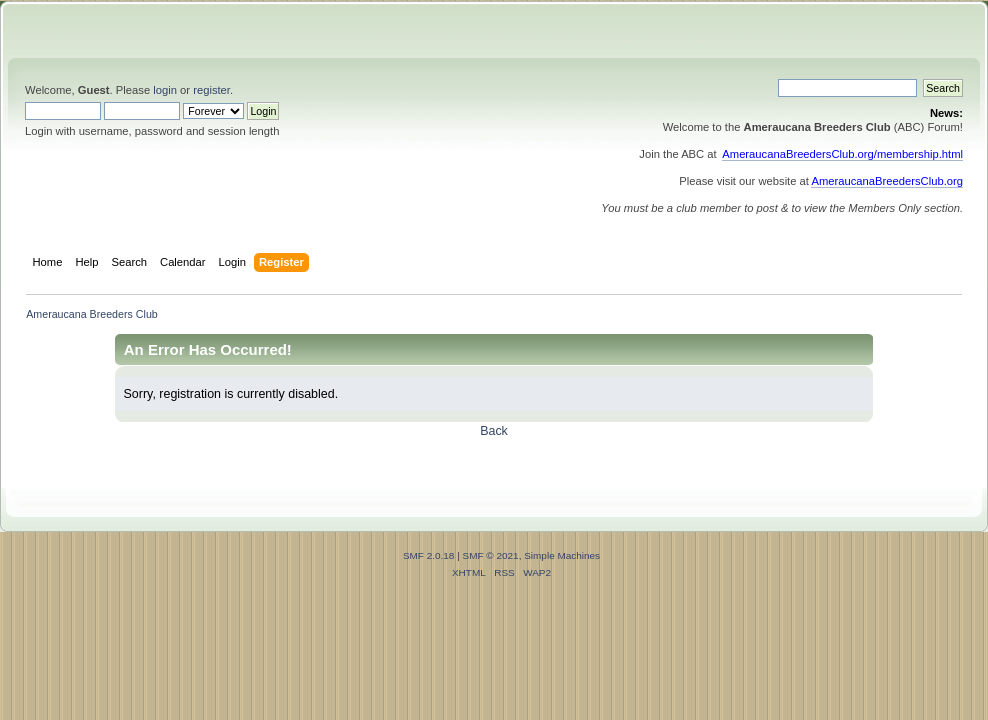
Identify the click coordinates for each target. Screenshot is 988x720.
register (211, 90)
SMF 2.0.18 (429, 555)
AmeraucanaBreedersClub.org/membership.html (842, 154)
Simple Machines (562, 555)
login (165, 90)
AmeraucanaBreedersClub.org (887, 181)
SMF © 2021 (491, 555)
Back (494, 431)
